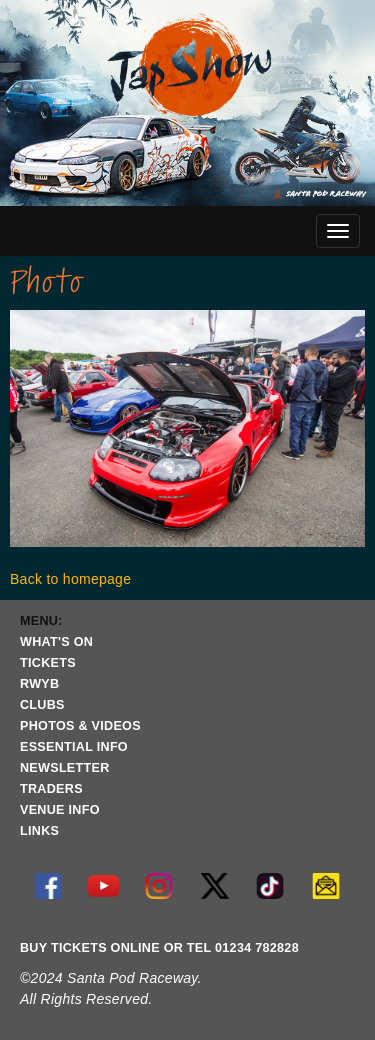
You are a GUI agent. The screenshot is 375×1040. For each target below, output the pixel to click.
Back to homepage (70, 579)
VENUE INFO (60, 810)
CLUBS (42, 705)
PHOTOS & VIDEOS (80, 726)
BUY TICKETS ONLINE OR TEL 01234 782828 (159, 948)
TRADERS (51, 789)
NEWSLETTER (65, 768)
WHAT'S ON (56, 642)
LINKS (39, 831)
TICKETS (48, 663)
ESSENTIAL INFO (74, 747)
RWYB (39, 684)
